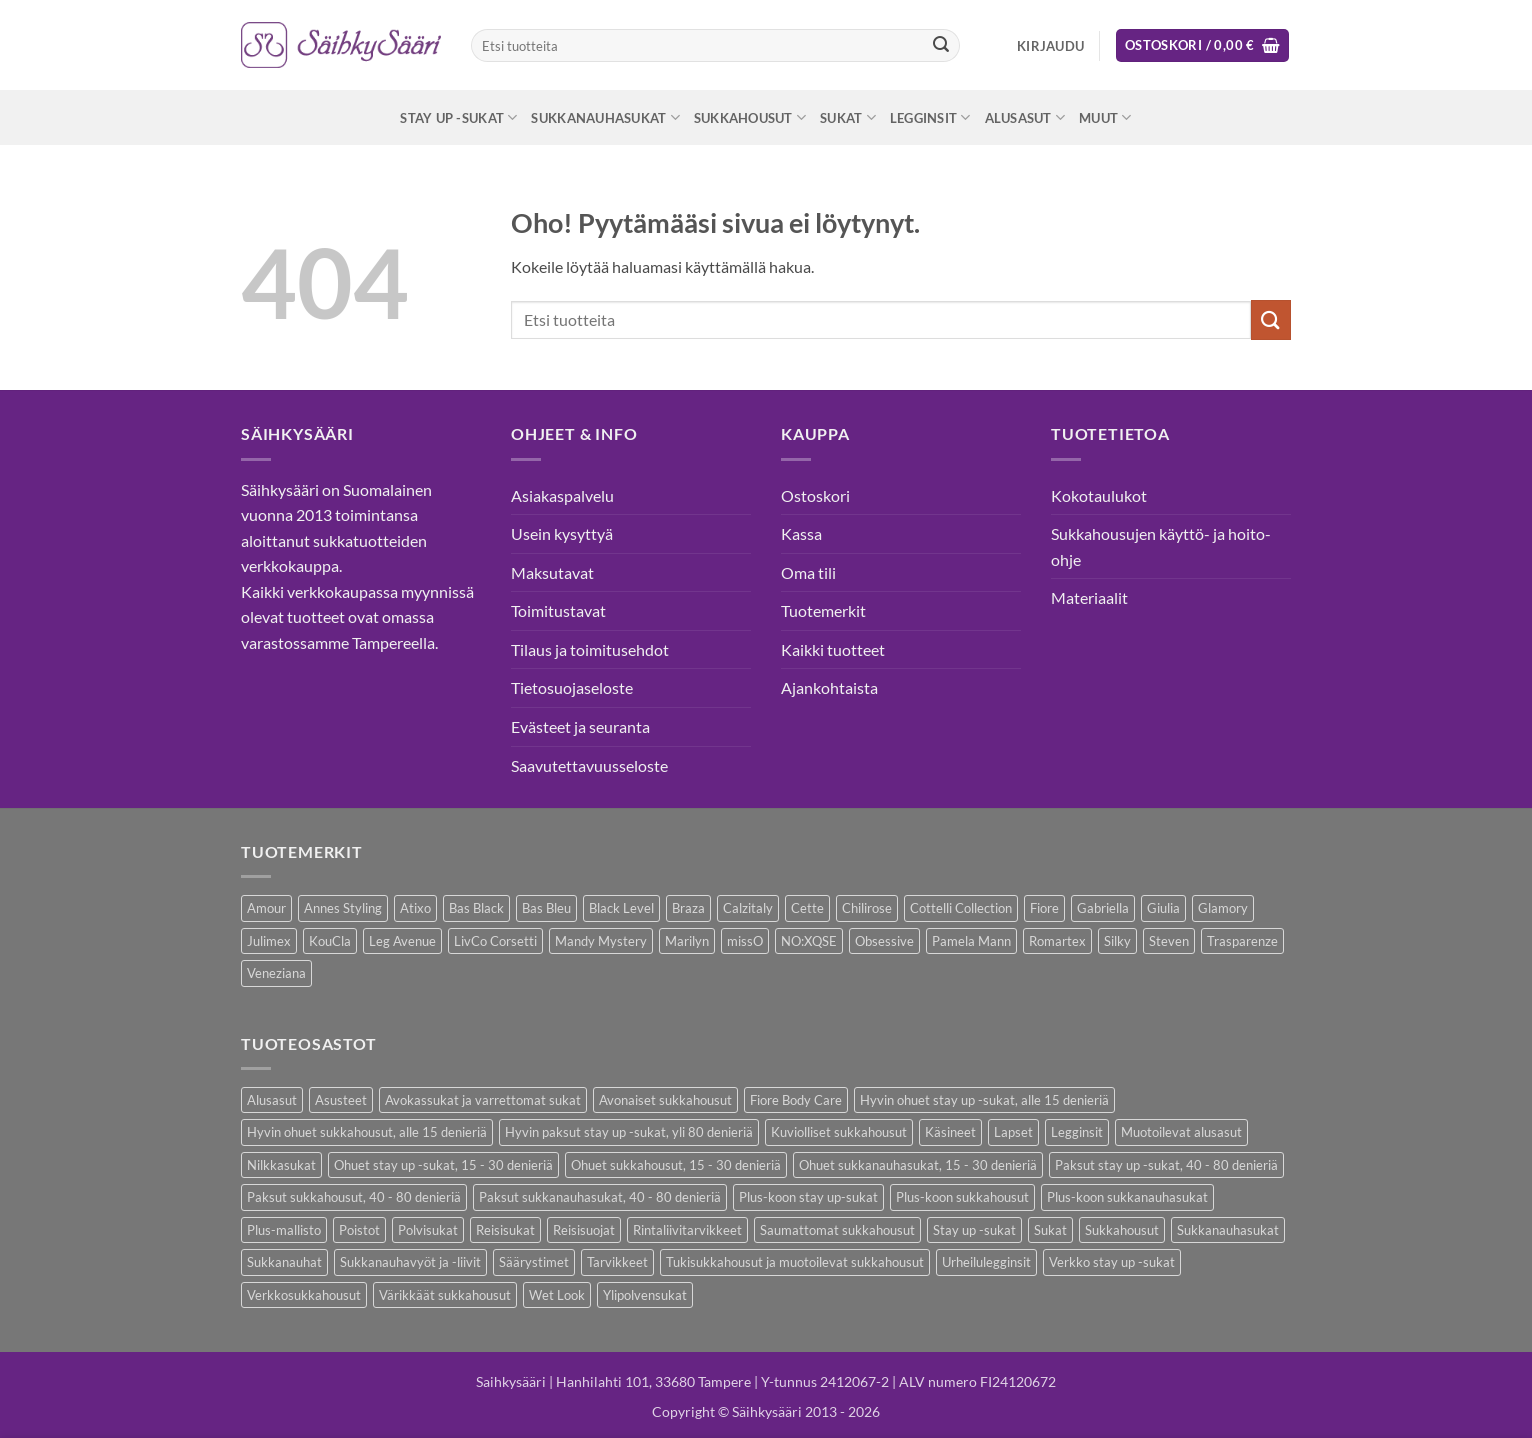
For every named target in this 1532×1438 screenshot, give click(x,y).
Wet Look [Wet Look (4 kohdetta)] (557, 1295)
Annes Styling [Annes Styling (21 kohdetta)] (343, 908)
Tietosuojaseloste (572, 687)
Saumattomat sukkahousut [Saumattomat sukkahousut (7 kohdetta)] (837, 1230)
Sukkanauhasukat (605, 117)
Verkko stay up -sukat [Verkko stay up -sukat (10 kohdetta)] (1112, 1262)
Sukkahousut (750, 117)
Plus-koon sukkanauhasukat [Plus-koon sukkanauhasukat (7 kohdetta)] (1127, 1197)
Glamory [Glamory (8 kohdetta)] (1223, 908)
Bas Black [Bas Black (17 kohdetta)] (476, 908)
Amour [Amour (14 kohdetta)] (266, 908)
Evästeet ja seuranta (580, 726)
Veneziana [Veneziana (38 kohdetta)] (276, 973)
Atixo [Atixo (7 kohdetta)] (415, 908)
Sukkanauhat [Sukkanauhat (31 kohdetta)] (284, 1262)
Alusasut (1025, 117)
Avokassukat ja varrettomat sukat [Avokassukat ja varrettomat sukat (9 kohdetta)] (483, 1100)
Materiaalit (1089, 597)
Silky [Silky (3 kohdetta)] (1117, 941)
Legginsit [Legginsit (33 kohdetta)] (1077, 1132)
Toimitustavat (558, 610)
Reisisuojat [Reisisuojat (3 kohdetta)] (584, 1230)
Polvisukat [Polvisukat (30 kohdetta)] (428, 1230)
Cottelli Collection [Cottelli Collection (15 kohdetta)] (961, 908)
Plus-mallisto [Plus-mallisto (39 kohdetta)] (284, 1230)
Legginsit (930, 117)
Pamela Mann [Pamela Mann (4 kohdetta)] (971, 941)
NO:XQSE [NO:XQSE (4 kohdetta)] (809, 941)
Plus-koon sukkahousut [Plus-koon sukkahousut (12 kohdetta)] (962, 1197)
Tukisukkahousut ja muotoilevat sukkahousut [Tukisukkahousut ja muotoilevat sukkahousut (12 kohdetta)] (795, 1262)
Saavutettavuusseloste (589, 765)
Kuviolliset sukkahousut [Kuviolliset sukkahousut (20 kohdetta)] (839, 1132)
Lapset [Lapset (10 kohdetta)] (1013, 1132)
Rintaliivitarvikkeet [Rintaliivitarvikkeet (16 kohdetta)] (687, 1230)
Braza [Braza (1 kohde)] (688, 908)
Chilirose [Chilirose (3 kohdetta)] (867, 908)
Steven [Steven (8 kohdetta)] (1169, 941)
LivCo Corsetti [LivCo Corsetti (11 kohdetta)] (495, 941)
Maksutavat (552, 572)
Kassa (801, 533)
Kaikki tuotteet (833, 649)
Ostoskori (815, 495)
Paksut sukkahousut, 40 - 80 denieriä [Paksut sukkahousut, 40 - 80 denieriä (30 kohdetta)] (354, 1197)
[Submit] (941, 46)
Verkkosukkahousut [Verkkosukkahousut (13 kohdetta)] (304, 1295)
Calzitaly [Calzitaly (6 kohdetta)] (748, 908)
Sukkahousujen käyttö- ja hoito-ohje (1161, 546)
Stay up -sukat (458, 117)
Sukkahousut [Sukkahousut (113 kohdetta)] (1122, 1230)
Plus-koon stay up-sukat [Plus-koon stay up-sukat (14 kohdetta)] (808, 1197)
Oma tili (808, 572)
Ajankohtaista (829, 687)
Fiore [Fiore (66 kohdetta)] (1044, 908)
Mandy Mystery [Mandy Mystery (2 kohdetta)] (601, 941)
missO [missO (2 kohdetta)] (745, 941)
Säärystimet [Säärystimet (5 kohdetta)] (534, 1262)
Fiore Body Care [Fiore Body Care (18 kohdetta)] (796, 1100)
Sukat (848, 117)
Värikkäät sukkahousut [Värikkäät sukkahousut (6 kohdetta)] (445, 1295)
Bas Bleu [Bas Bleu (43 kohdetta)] (546, 908)
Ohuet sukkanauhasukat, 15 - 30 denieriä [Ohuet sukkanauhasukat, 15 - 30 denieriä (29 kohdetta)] (918, 1165)
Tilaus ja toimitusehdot (590, 649)
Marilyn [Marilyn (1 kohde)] (687, 941)
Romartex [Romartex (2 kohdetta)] (1057, 941)
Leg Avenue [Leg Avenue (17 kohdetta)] (402, 941)
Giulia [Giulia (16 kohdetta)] (1163, 908)
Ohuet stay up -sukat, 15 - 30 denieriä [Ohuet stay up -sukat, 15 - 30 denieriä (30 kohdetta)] (443, 1165)
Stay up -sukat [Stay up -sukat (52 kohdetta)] (974, 1230)
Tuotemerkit (823, 610)
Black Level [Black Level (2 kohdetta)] (621, 908)
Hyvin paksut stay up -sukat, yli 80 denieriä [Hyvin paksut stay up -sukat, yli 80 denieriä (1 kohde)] (629, 1132)
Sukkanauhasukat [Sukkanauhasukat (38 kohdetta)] (1228, 1230)
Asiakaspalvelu (562, 495)
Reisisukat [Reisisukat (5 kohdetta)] (505, 1230)
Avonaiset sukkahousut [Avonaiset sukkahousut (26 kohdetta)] (665, 1100)
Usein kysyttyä (562, 533)
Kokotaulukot (1099, 495)
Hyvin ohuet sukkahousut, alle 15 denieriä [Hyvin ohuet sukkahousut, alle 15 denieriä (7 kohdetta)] (367, 1132)
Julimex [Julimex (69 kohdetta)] (269, 941)
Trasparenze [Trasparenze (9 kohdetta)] (1242, 941)
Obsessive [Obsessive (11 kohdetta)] (884, 941)
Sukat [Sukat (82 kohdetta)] (1050, 1230)
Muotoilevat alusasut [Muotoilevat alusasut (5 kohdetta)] (1181, 1132)
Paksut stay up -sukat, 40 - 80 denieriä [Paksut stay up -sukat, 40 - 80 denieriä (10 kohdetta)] (1166, 1165)
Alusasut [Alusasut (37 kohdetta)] (272, 1100)
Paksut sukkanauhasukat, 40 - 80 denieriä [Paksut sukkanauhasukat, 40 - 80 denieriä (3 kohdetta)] (600, 1197)
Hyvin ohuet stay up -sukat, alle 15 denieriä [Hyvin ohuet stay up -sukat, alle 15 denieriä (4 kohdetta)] (984, 1100)
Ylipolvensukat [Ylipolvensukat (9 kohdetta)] (645, 1295)
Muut (1105, 117)
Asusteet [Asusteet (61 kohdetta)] (341, 1100)
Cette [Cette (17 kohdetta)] (807, 908)
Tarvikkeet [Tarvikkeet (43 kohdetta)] (617, 1262)
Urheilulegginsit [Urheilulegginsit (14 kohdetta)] (986, 1262)
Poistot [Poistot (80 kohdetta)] (359, 1230)
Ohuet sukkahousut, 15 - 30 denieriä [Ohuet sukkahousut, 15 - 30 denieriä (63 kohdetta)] (676, 1165)
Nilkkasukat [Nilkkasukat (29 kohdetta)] (281, 1165)
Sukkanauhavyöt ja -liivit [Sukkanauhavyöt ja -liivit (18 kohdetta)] (410, 1262)
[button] (1050, 46)
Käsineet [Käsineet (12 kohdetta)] (950, 1132)
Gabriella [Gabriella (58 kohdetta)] (1103, 908)
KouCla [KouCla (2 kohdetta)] (330, 941)
